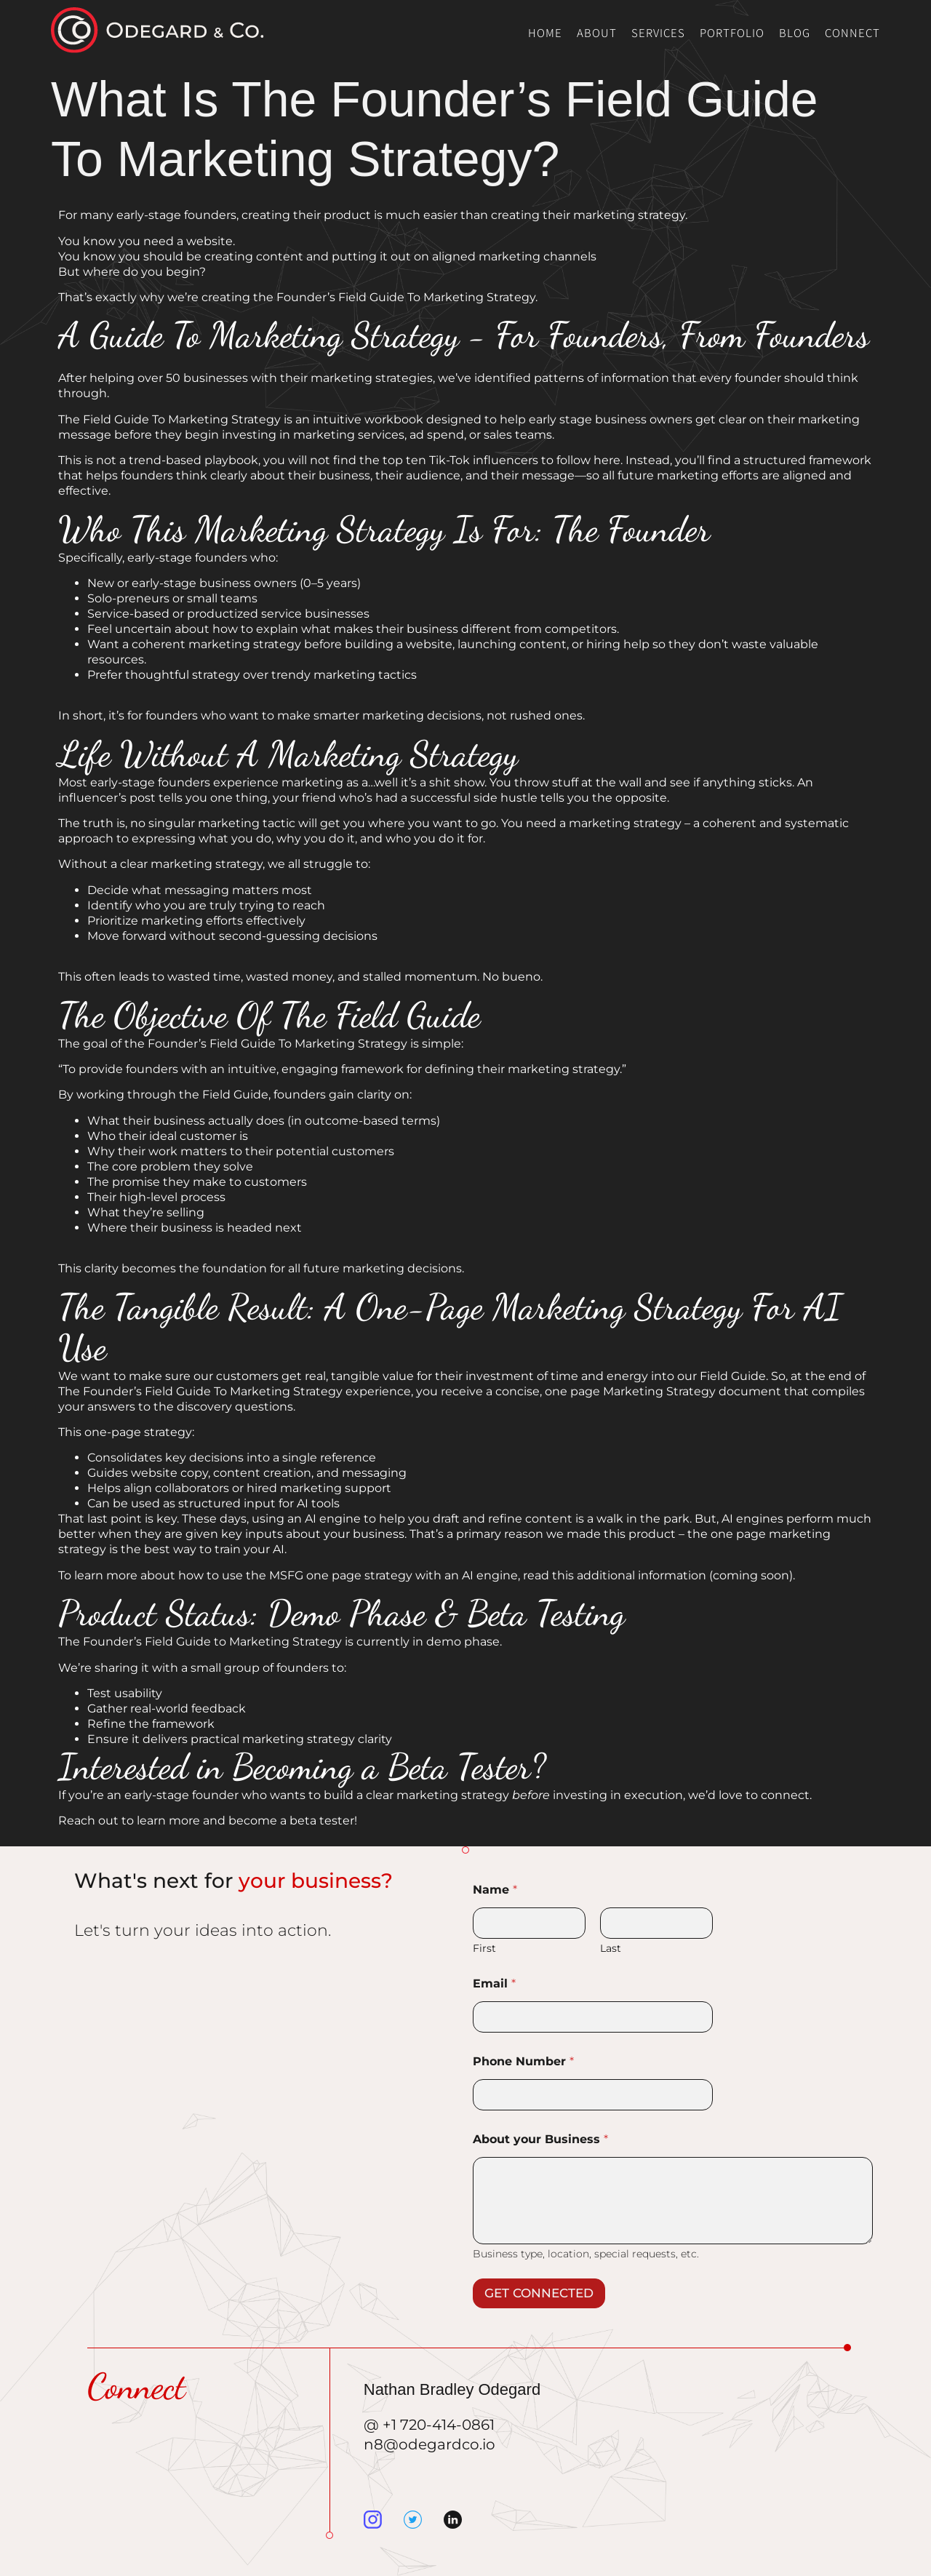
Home (545, 32)
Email (494, 1983)
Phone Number (523, 2061)
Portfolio (732, 32)
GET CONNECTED (539, 2293)
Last (610, 1948)
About (597, 32)
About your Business (540, 2139)
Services (658, 32)
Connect (852, 32)
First (484, 1948)
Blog (794, 32)
